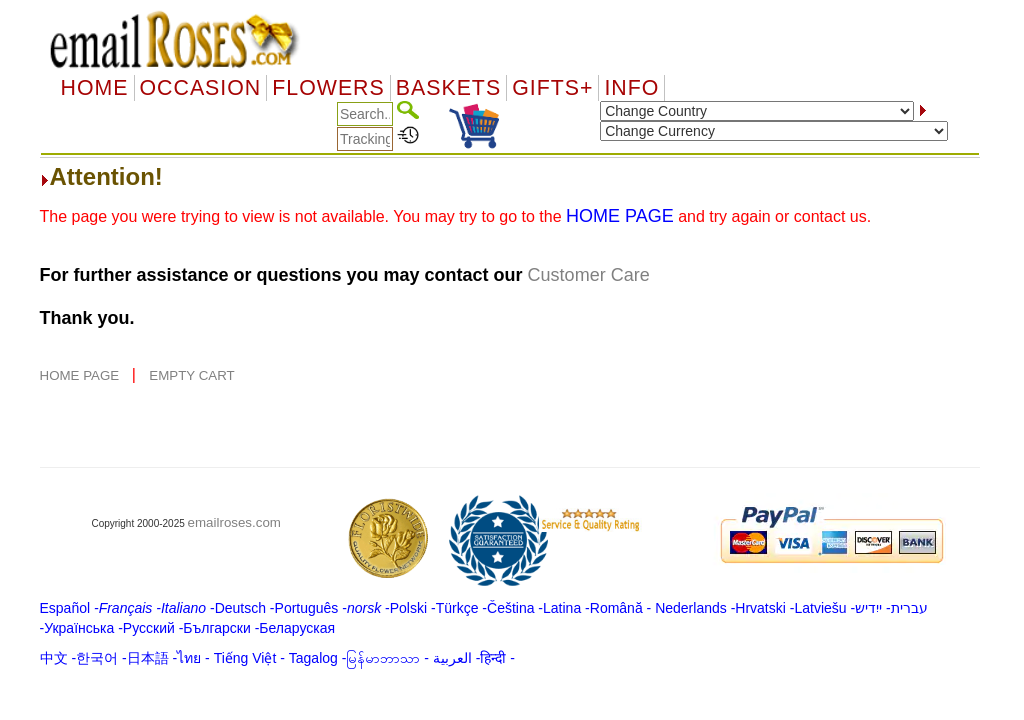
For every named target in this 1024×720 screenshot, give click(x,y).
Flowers (328, 88)
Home (95, 88)
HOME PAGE (81, 375)
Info (631, 88)
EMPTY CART (191, 375)
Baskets (448, 88)
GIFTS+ (552, 88)
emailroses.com (234, 522)
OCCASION (201, 88)
